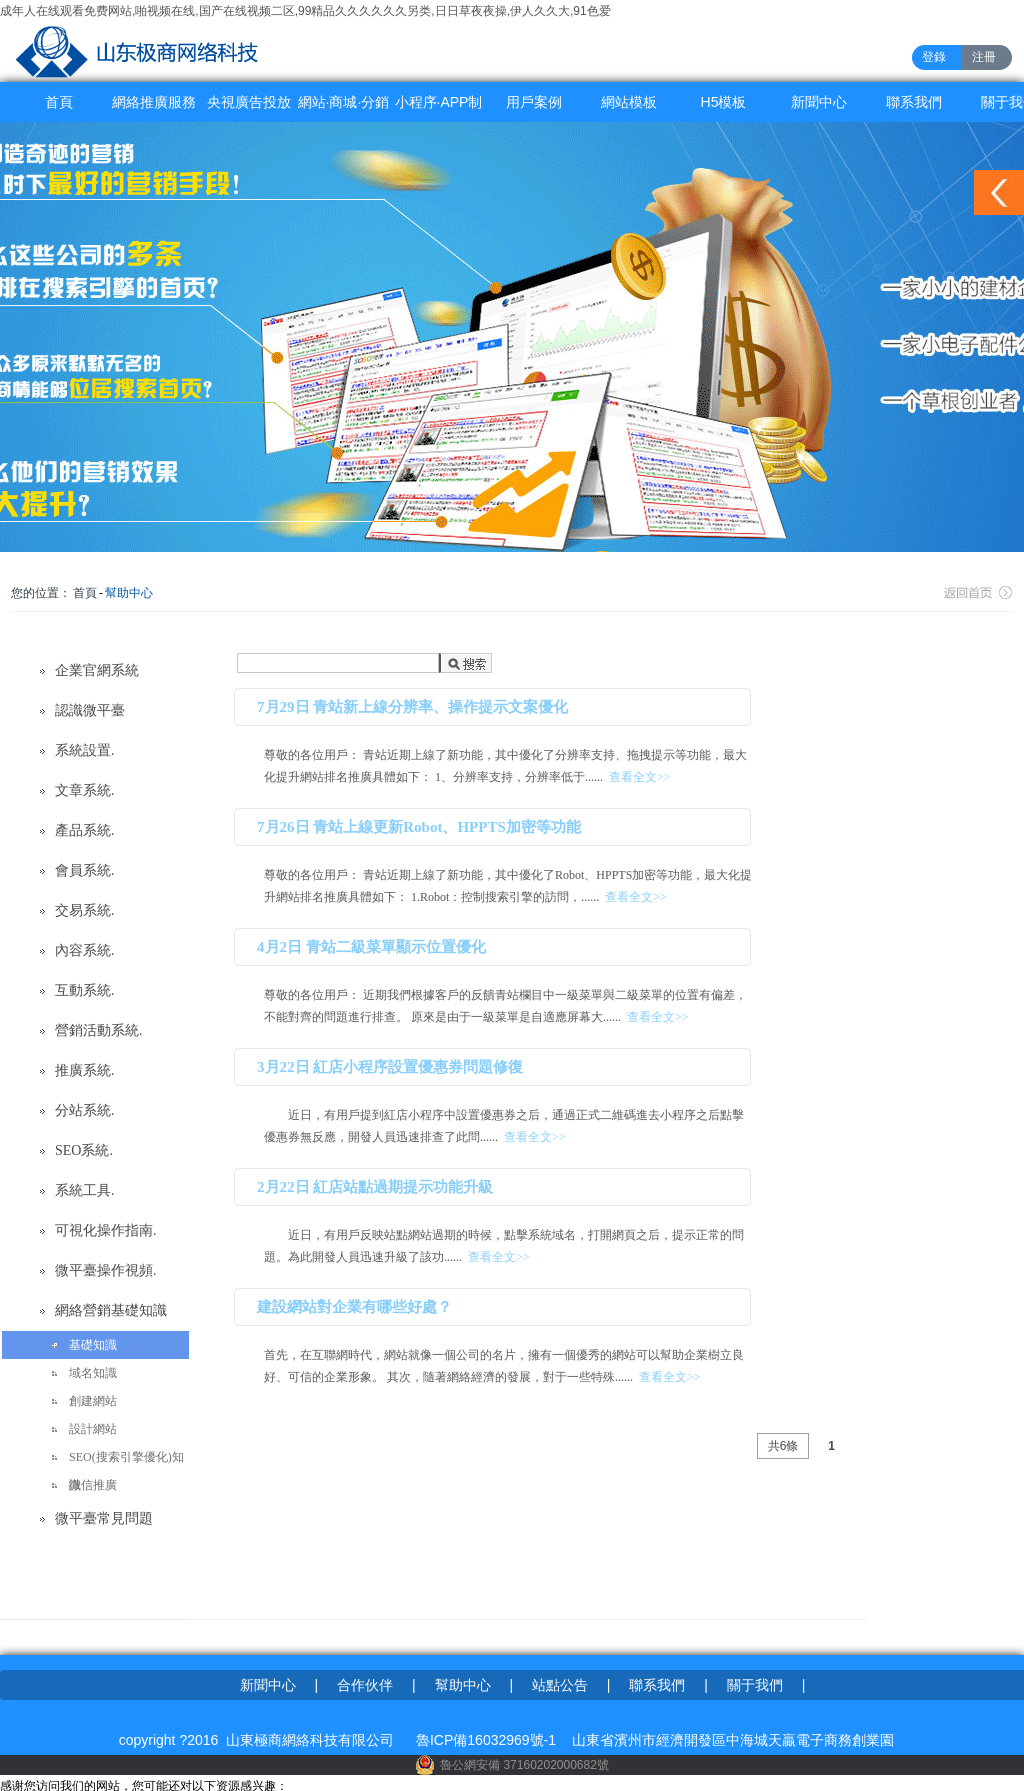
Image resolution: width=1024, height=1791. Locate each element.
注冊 (984, 57)
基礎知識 (93, 1345)
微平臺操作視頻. (106, 1270)
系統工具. (85, 1190)
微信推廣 (93, 1485)
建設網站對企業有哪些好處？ (354, 1307)
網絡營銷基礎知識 (111, 1310)
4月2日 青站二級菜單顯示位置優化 (371, 947)
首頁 (59, 102)
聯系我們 (914, 102)
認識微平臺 (90, 710)
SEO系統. (84, 1150)
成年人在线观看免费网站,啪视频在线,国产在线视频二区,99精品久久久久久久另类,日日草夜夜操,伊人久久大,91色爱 (305, 11)
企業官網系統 (97, 670)
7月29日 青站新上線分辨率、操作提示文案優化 (412, 707)
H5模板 (724, 102)
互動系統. (85, 990)
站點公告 (560, 1685)
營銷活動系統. (99, 1030)
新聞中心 (819, 102)
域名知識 (93, 1373)
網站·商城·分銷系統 (344, 108)
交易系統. (85, 910)
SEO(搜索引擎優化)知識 (126, 1460)
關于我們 (755, 1685)
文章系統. (85, 790)
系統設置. (85, 750)
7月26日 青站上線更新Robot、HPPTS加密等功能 (419, 827)
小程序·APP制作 (439, 108)
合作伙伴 (365, 1685)
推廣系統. (85, 1070)
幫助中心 (129, 593)
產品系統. (85, 830)
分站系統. (85, 1110)
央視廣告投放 (249, 102)
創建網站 (93, 1401)
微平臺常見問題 (104, 1518)
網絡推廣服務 (154, 102)
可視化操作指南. (106, 1230)
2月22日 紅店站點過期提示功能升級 (375, 1187)
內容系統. (85, 950)
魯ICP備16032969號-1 (486, 1740)
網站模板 (629, 102)
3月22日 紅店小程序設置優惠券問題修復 (390, 1067)
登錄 (934, 57)
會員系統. (85, 870)
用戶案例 (534, 102)
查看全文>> (640, 777)
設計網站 (93, 1429)
